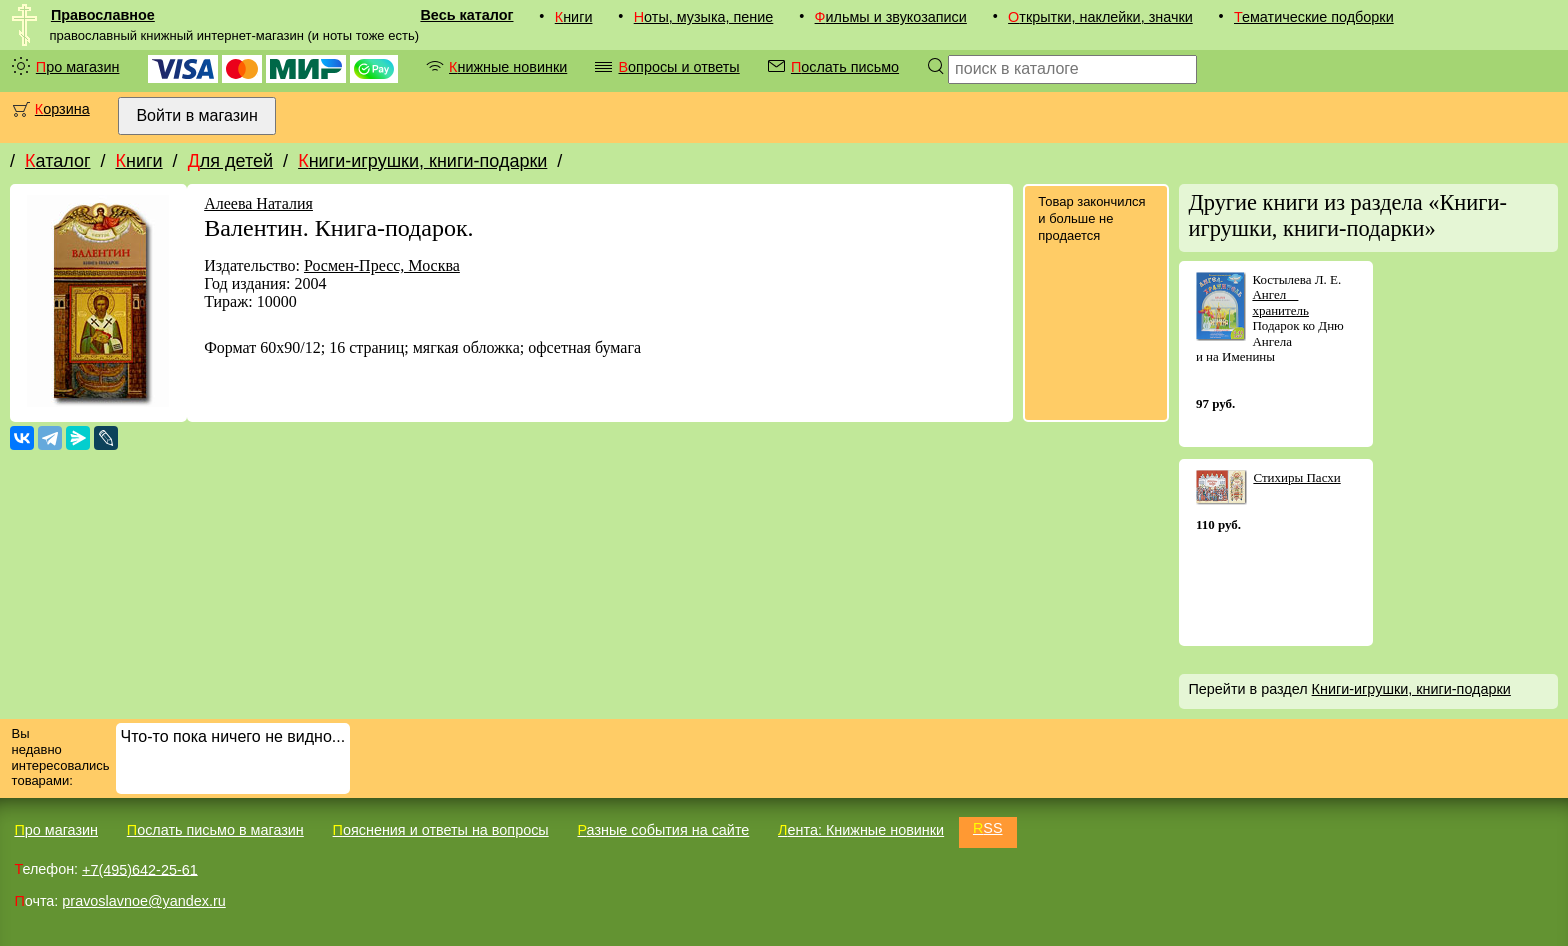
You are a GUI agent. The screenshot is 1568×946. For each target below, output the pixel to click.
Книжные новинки (508, 67)
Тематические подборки (1314, 17)
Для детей (230, 161)
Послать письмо (845, 67)
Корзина (62, 109)
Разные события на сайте (663, 830)
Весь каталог (466, 15)
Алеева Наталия (258, 203)
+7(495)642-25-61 (140, 869)
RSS (988, 828)
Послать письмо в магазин (215, 830)
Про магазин (78, 67)
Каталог (57, 161)
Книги (574, 17)
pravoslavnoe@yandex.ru (143, 901)
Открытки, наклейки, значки (1100, 17)
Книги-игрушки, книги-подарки (422, 161)
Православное (103, 15)
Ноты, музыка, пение (704, 17)
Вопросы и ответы (678, 67)
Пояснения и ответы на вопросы (441, 830)
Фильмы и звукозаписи (891, 17)
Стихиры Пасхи (1296, 477)
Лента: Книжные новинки (861, 830)
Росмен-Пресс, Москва (382, 265)
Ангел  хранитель (1280, 302)
